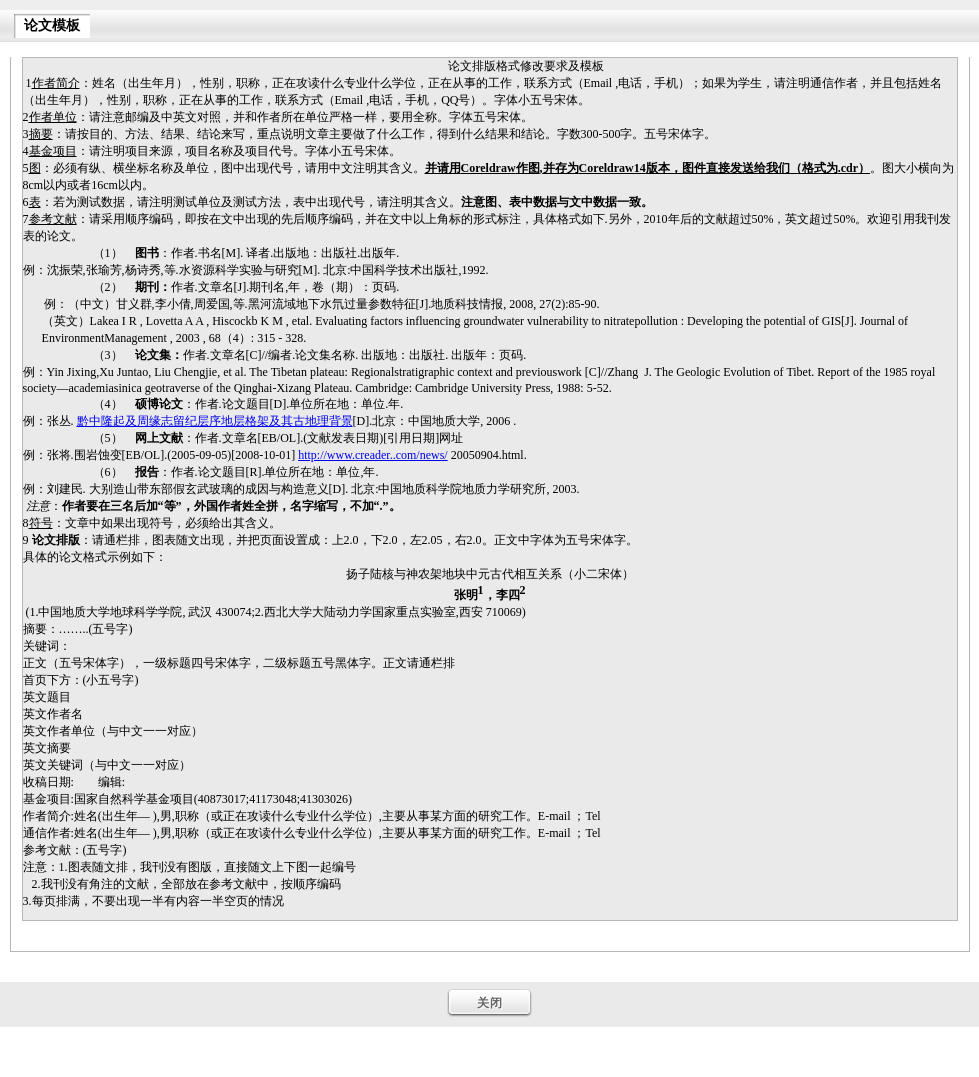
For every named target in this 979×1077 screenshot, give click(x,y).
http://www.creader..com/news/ (373, 455)
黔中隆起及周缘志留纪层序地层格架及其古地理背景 (215, 421)
